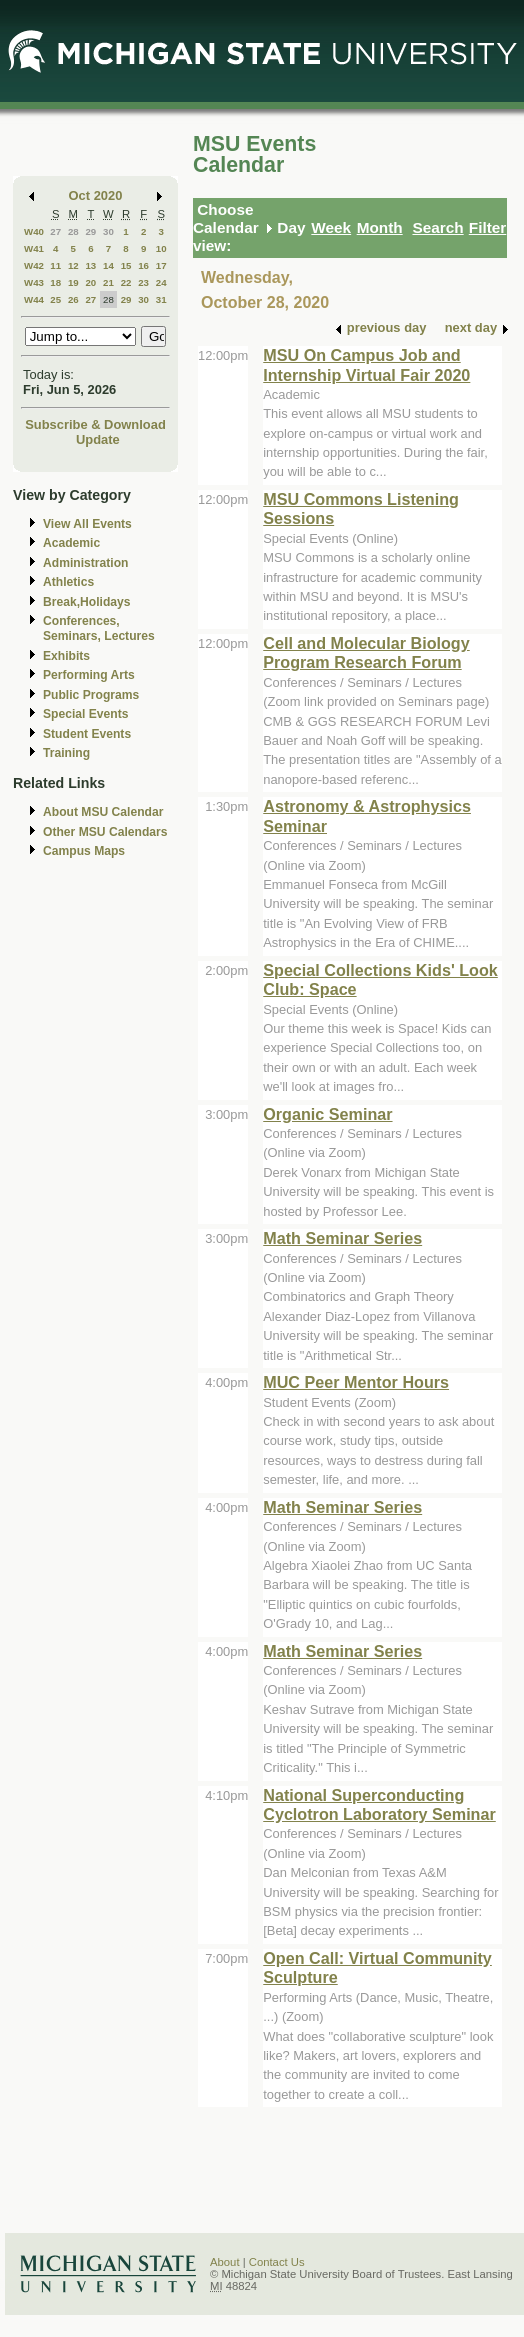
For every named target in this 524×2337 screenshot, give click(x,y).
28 (73, 231)
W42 (34, 265)
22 (126, 282)
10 (161, 248)
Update (98, 439)
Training (66, 753)
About (225, 2262)
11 (55, 265)
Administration (85, 563)
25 (55, 299)
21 (108, 282)
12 (73, 265)
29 (90, 231)
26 (73, 299)
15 (126, 265)
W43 (34, 282)
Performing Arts (89, 675)
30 (108, 231)
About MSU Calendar (103, 812)
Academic (71, 543)
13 (90, 265)
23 (143, 282)
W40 (34, 231)
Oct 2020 (96, 195)
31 (161, 299)
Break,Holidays (87, 602)
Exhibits (66, 656)
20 (90, 282)
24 (161, 282)
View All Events (87, 524)
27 (55, 231)
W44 (34, 299)
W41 (34, 248)
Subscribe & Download (95, 424)
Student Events (87, 734)
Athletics (68, 582)
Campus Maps (84, 851)
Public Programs (91, 695)
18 (55, 282)
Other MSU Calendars (105, 832)
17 (161, 265)
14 (108, 265)
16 (143, 265)
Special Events (85, 714)
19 (73, 282)
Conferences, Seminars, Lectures (99, 628)
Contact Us (277, 2262)
